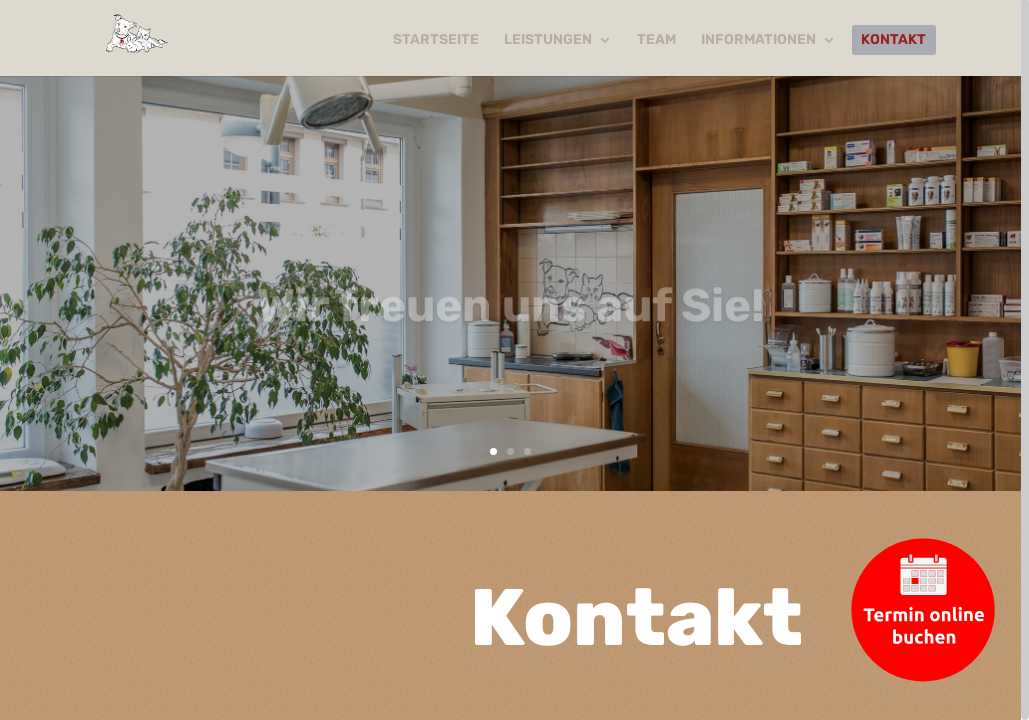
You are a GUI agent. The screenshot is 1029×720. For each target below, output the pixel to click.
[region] (514, 360)
